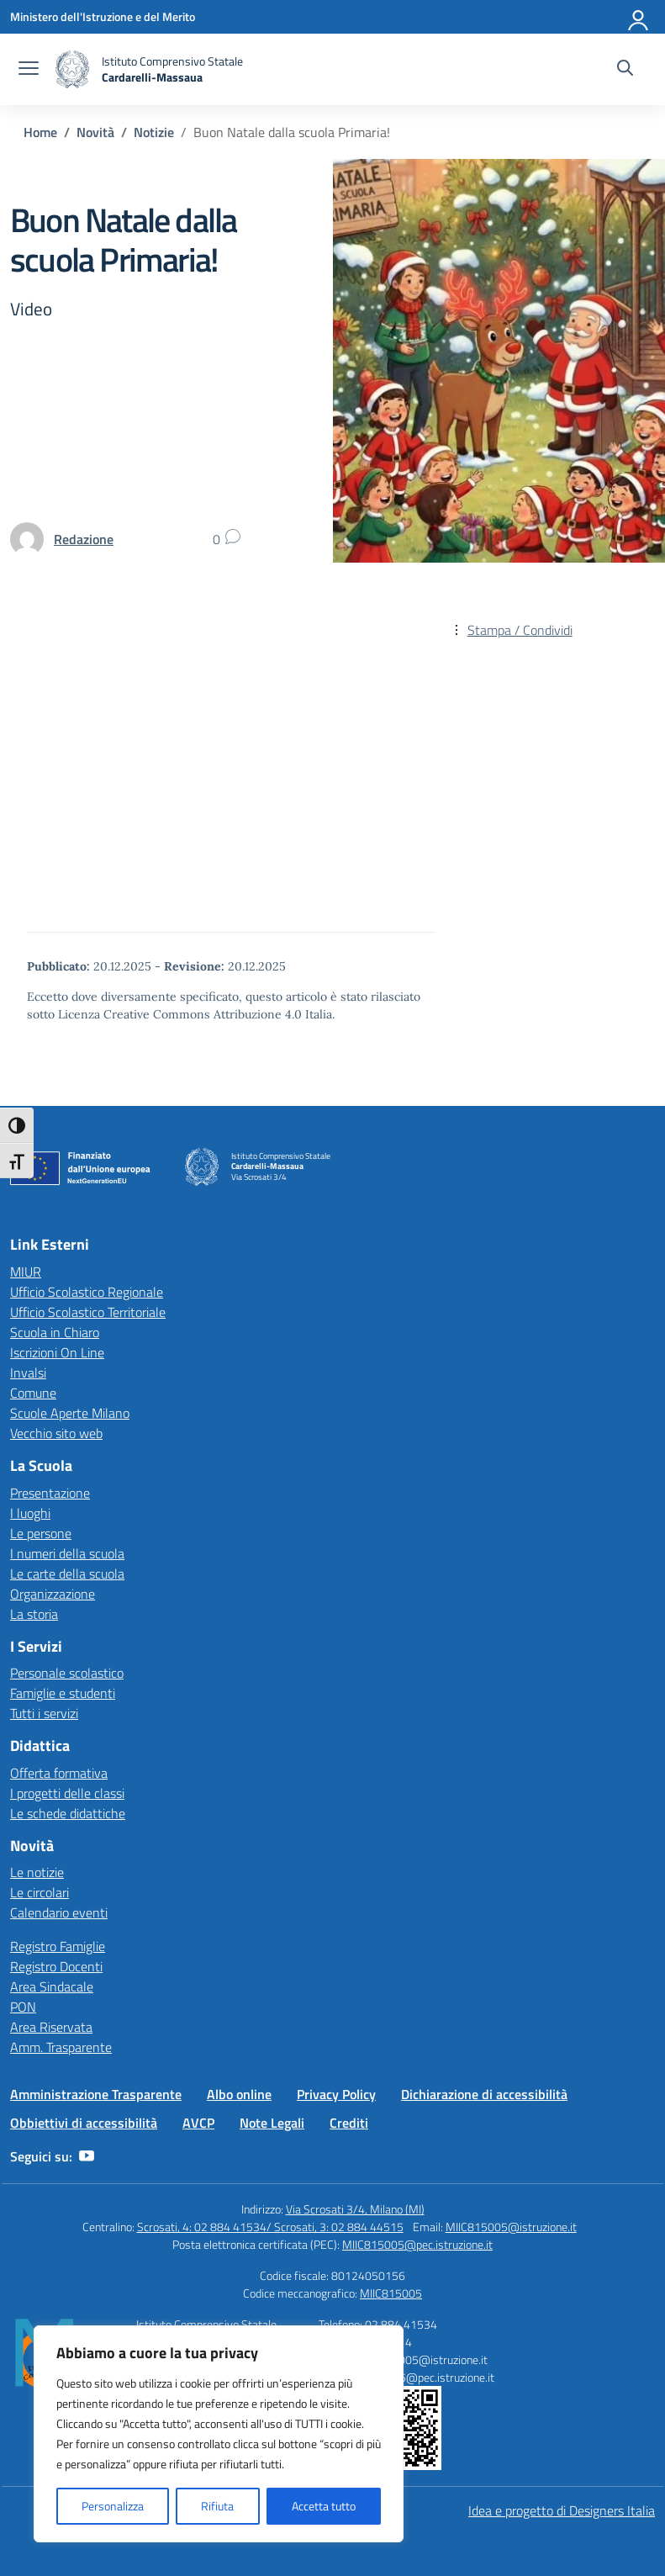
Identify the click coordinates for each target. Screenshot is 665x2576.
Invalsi (28, 1372)
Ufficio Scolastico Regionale (86, 1292)
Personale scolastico (67, 1673)
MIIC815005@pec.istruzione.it (417, 2244)
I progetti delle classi (67, 1793)
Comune (33, 1393)
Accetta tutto (324, 2506)
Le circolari (39, 1892)
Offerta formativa (59, 1773)
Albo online (239, 2094)
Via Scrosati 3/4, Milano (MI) (355, 2209)
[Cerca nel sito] (625, 70)
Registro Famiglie (57, 1946)
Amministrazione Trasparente (96, 2094)
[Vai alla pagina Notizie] (154, 132)
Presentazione (50, 1493)
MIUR (25, 1272)
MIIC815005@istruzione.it (511, 2226)
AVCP (198, 2123)
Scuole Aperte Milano (69, 1413)
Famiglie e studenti (62, 1693)
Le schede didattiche (67, 1813)
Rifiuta (217, 2506)
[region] (219, 2433)
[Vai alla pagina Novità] (95, 132)
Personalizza (113, 2506)
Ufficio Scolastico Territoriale (88, 1312)
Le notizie (37, 1872)
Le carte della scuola (67, 1573)
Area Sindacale (51, 1986)
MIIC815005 (391, 2293)
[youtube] (86, 2156)
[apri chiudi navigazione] (28, 70)
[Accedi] (639, 17)
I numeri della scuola (67, 1553)
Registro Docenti (56, 1966)
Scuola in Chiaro (54, 1332)
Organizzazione (52, 1594)
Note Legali (272, 2123)
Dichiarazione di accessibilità (484, 2094)
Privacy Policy (336, 2094)
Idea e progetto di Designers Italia (561, 2510)
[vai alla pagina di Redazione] (83, 539)
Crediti (349, 2123)
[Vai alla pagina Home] (40, 132)
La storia (34, 1614)
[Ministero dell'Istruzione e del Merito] (102, 16)
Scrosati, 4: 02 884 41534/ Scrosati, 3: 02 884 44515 (270, 2226)
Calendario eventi (59, 1912)
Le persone (40, 1533)
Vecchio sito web (56, 1433)
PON (23, 2007)
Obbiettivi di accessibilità (83, 2123)
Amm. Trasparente (61, 2047)
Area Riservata (51, 2027)
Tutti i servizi (44, 1713)
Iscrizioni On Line (57, 1352)
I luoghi (30, 1513)
